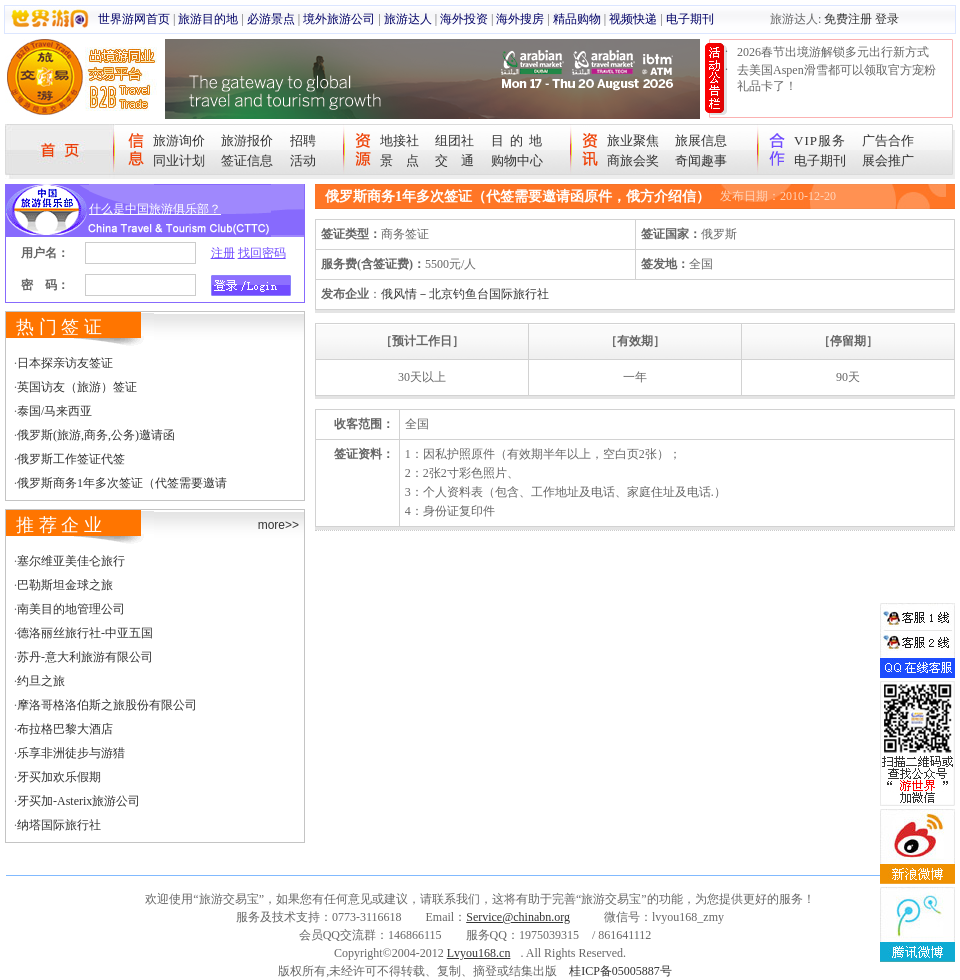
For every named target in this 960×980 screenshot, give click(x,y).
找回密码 (262, 253)
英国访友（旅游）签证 (77, 387)
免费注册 (848, 19)
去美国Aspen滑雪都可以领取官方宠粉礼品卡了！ (836, 78)
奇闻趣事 (701, 160)
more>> (278, 525)
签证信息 (247, 160)
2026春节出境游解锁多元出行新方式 (833, 52)
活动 (303, 160)
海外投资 (464, 19)
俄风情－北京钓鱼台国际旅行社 (465, 294)
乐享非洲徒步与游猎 (71, 753)
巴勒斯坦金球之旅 (65, 585)
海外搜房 (520, 19)
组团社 (454, 140)
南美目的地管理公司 (71, 609)
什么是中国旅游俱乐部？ (155, 209)
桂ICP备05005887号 (620, 971)
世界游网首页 (134, 19)
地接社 (399, 140)
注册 (223, 253)
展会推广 (888, 160)
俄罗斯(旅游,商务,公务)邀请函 (96, 435)
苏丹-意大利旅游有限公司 (85, 657)
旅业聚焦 (633, 140)
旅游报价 (247, 140)
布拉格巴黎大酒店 (65, 729)
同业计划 (179, 160)
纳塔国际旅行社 (59, 825)
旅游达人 (408, 19)
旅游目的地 (208, 19)
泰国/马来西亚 (54, 411)
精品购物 (577, 19)
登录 (887, 19)
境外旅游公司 (339, 19)
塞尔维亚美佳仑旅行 (71, 561)
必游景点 (271, 19)
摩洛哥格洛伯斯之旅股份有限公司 (107, 705)
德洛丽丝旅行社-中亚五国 (85, 633)
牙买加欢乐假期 (59, 777)
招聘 (303, 140)
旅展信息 (701, 140)
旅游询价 (179, 140)
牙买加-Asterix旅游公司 (78, 801)
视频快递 (633, 19)
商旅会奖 (633, 160)
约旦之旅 (41, 681)
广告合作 (888, 140)
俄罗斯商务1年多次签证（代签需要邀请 (122, 483)
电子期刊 (690, 19)
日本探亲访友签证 (65, 363)
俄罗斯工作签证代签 (71, 459)
